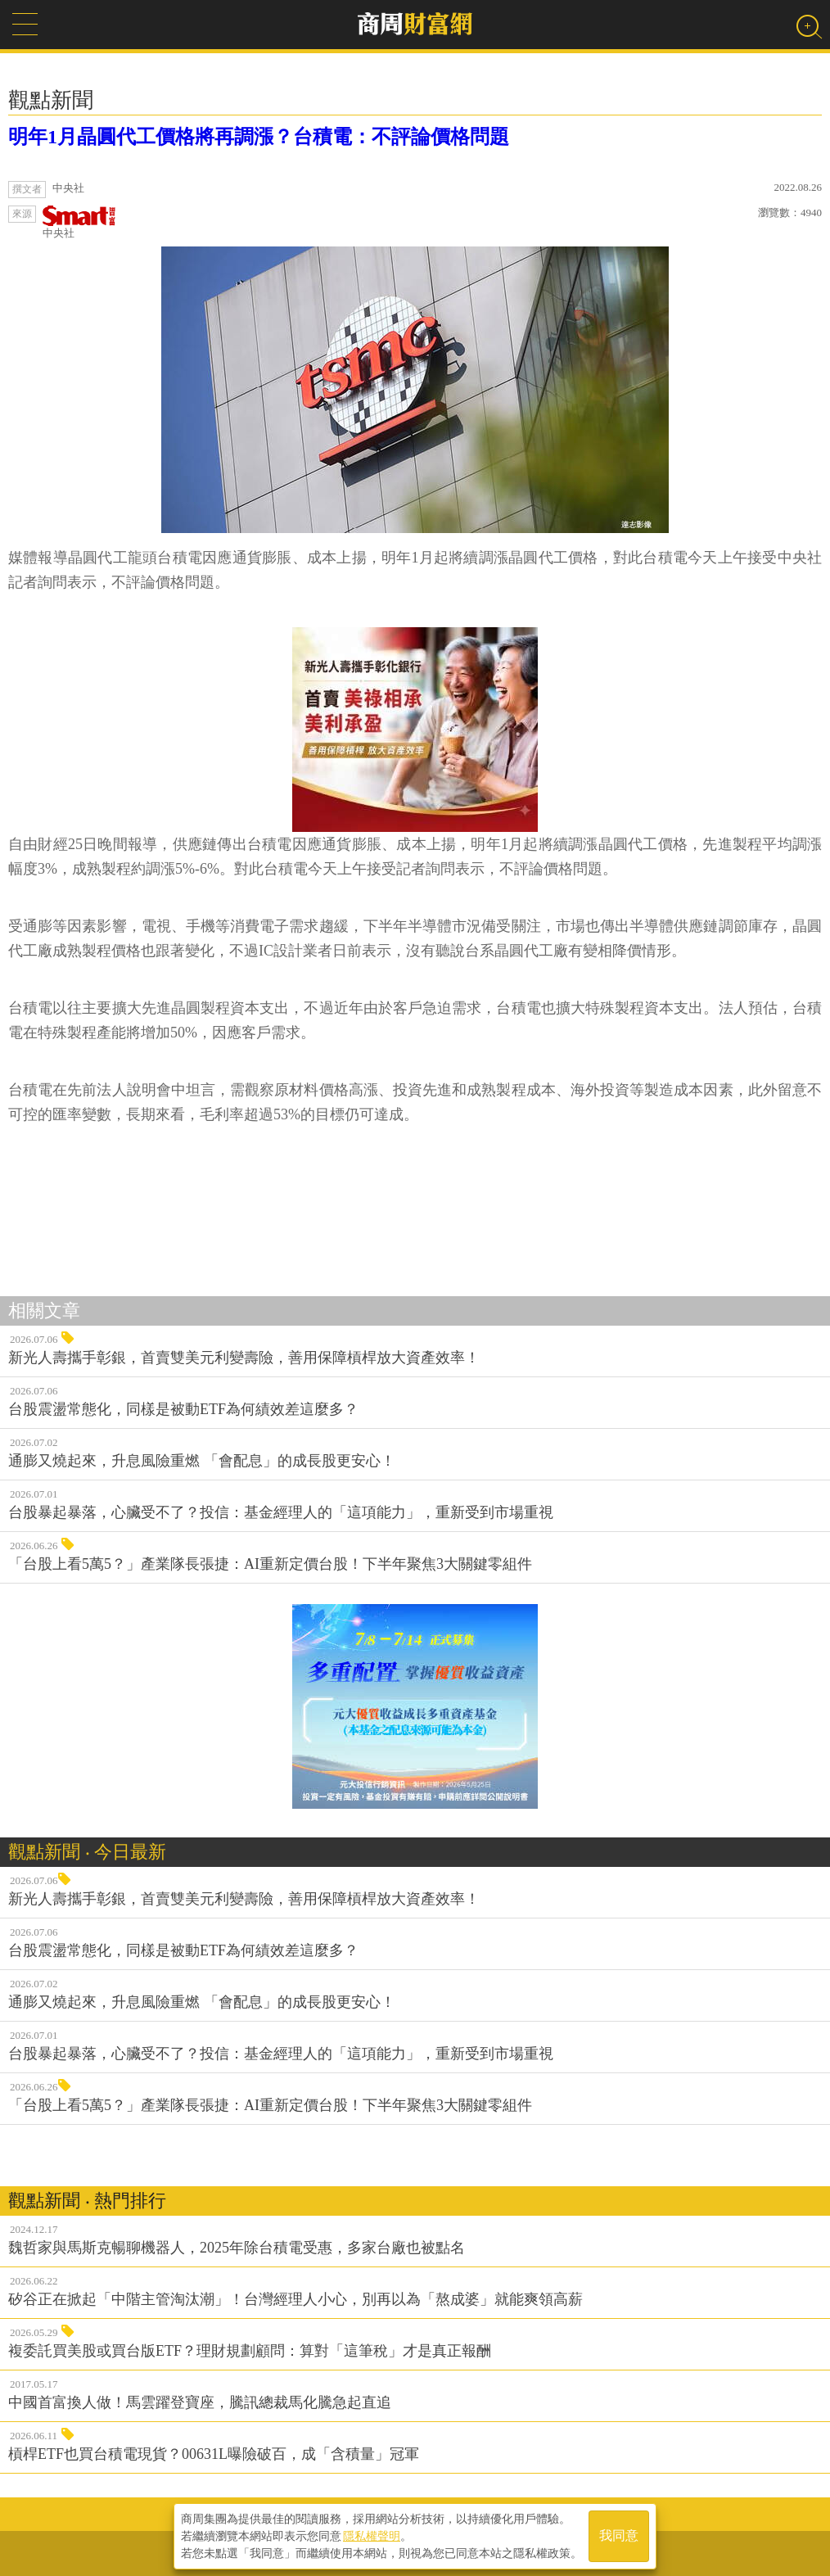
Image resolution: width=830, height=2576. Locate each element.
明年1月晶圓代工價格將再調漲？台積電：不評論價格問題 (258, 136)
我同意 (618, 2536)
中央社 (79, 222)
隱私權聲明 (371, 2535)
